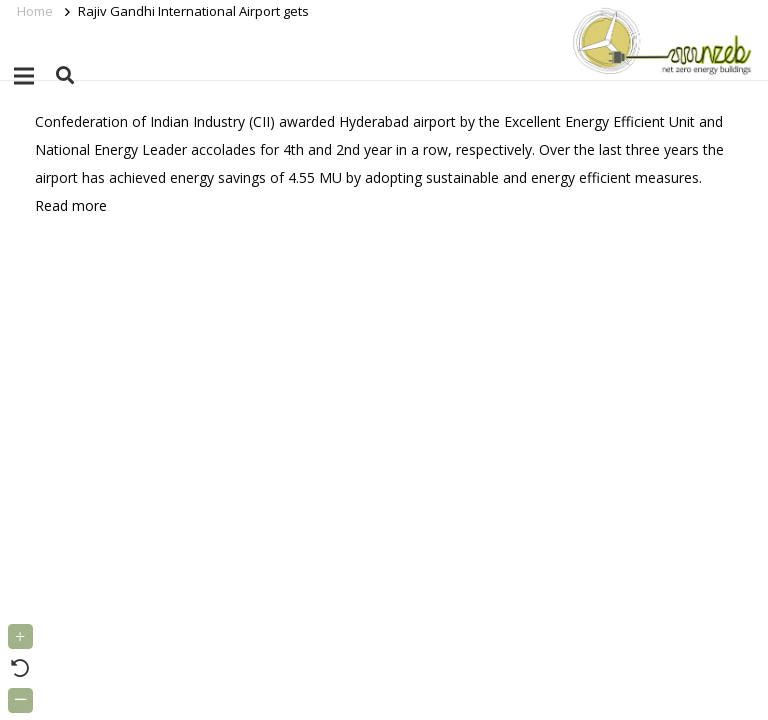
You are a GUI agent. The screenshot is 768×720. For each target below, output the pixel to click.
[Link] (658, 40)
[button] (65, 75)
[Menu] (24, 76)
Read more (71, 205)
